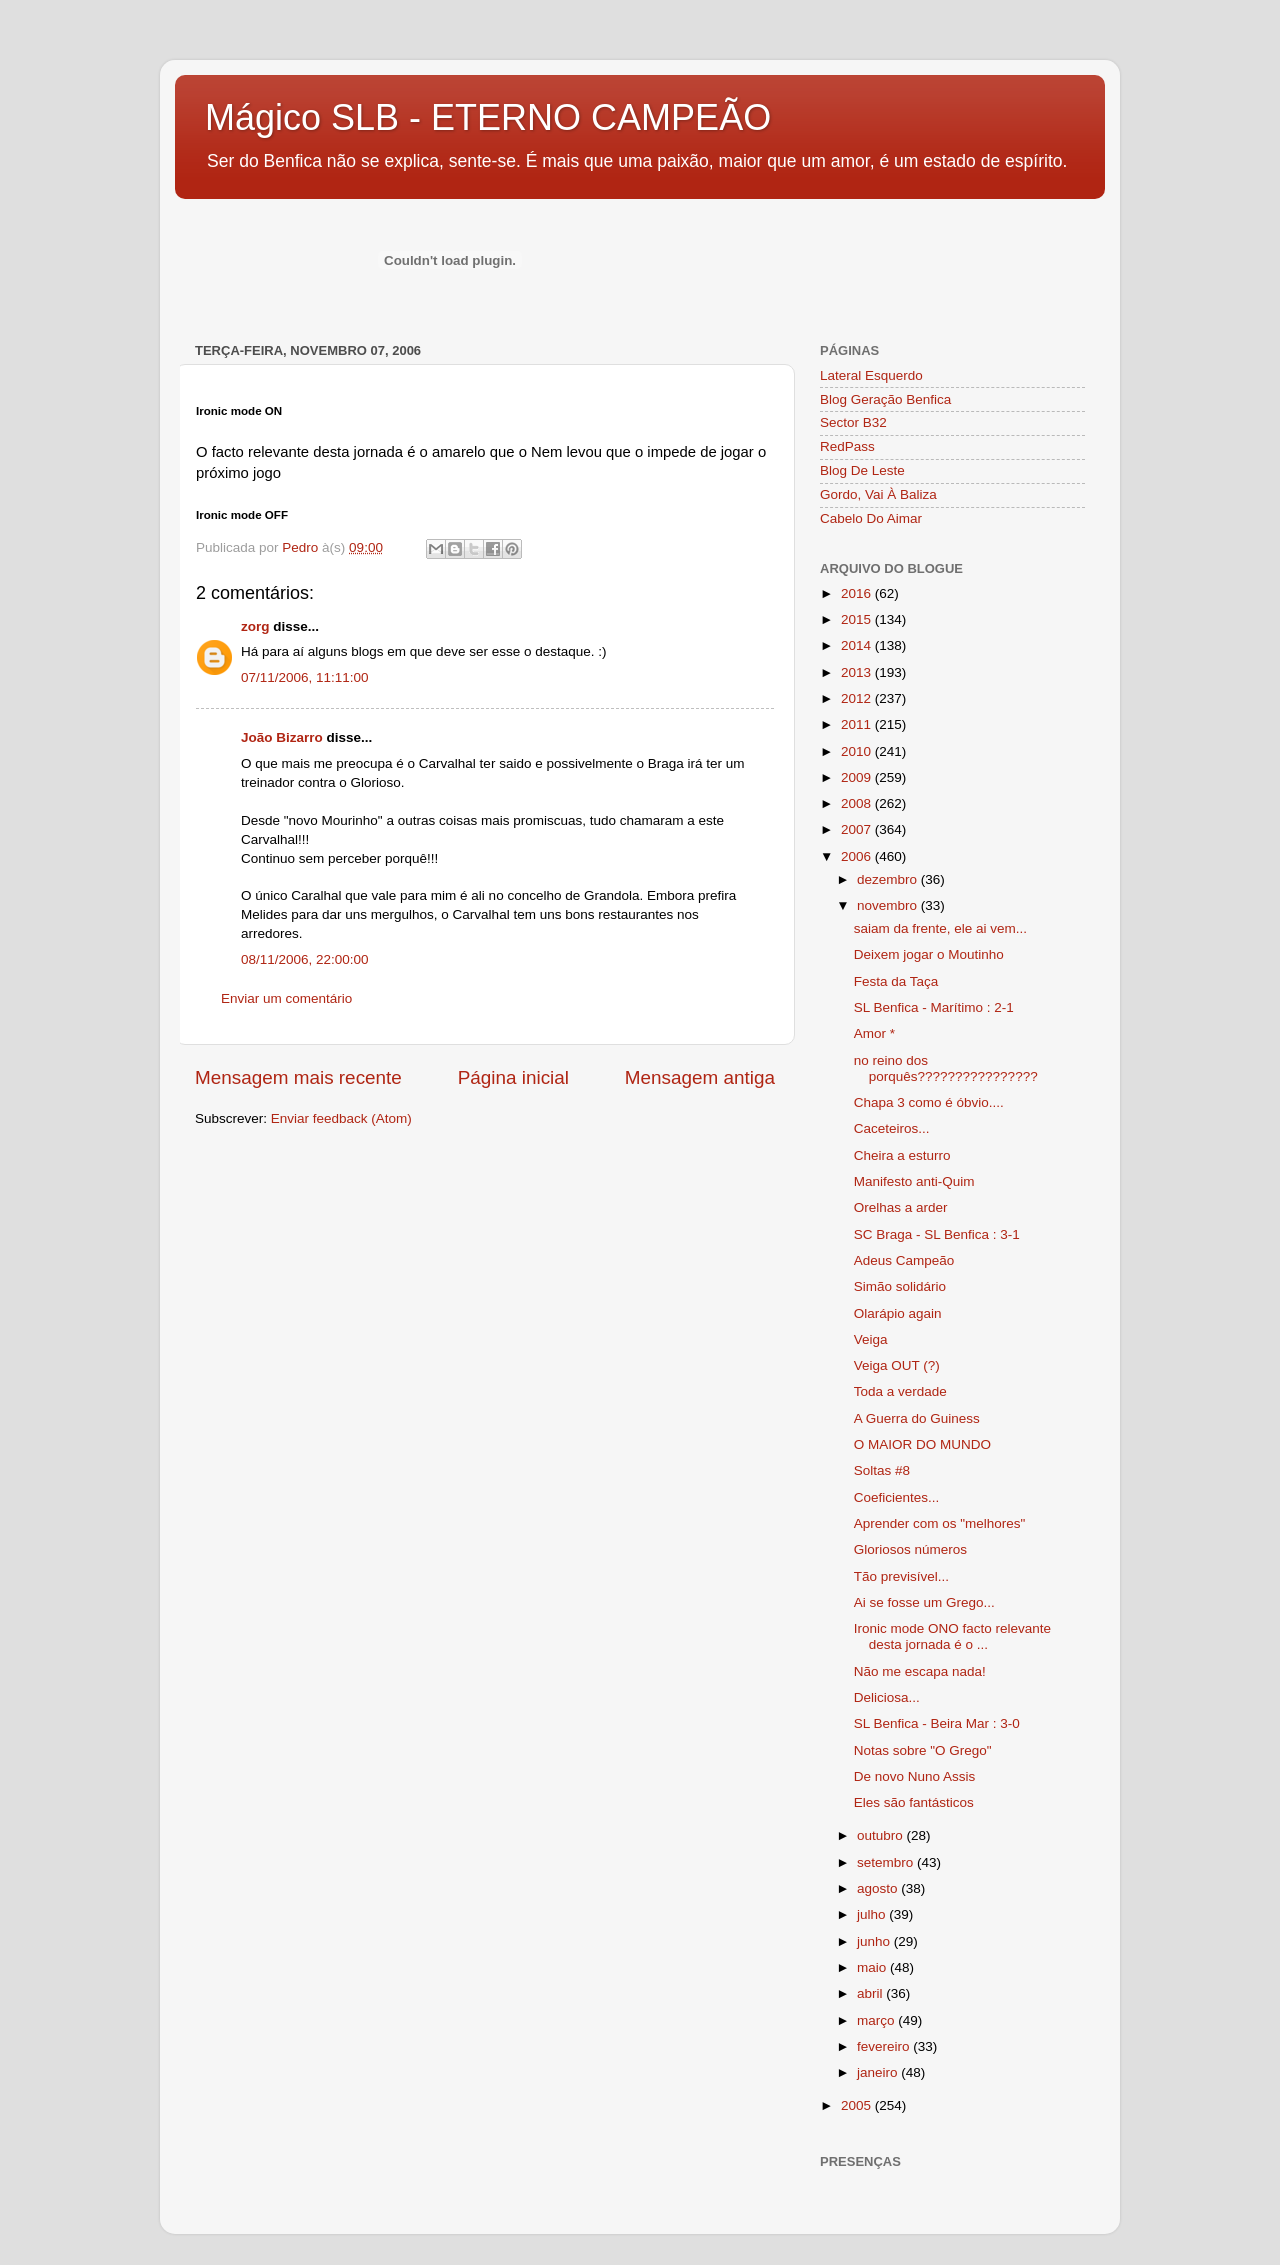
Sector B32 (853, 422)
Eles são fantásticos (914, 1802)
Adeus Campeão (904, 1260)
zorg (255, 626)
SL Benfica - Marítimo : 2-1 (934, 1007)
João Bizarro (282, 737)
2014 (858, 645)
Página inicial (513, 1077)
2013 (858, 672)
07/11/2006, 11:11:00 (305, 677)
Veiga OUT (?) (897, 1365)
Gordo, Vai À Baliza (878, 494)
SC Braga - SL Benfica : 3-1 (937, 1234)
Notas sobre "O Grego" (923, 1750)
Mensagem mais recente (298, 1077)
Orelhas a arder (901, 1207)
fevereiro (885, 2046)
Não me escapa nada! (920, 1671)
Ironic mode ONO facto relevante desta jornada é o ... (952, 1636)
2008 (858, 803)
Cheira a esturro (902, 1155)
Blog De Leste (862, 470)
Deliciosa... (887, 1697)
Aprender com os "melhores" (940, 1523)
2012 (858, 698)
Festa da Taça (896, 981)
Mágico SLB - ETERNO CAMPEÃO (488, 117)
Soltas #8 (882, 1470)
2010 (858, 751)
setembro (887, 1862)
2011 (858, 724)
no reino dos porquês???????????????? (946, 1068)
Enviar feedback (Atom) (341, 1118)
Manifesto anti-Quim (914, 1181)
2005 (858, 2105)
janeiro (879, 2072)
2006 (858, 856)
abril (871, 1993)
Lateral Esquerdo (871, 375)
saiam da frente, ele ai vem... (940, 928)
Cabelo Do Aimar (871, 518)
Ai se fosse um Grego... (924, 1602)
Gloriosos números (910, 1549)
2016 (858, 593)
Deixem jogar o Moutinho (929, 954)
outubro (882, 1835)
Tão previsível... (901, 1576)
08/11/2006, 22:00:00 (305, 959)
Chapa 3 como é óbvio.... (929, 1102)
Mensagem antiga (700, 1077)
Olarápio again (898, 1313)
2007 (858, 829)
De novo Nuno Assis (915, 1776)
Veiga (871, 1339)
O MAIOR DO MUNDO (922, 1444)
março (877, 2020)
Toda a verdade (900, 1391)
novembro (889, 905)
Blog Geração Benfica (885, 399)
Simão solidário (900, 1286)
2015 (858, 619)
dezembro (889, 879)
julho (873, 1914)
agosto (879, 1888)
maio (873, 1967)
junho (875, 1941)
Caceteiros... (892, 1128)
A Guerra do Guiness (917, 1418)
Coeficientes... (897, 1497)
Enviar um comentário (286, 998)
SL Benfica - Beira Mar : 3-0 (937, 1723)
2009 (858, 777)
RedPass (847, 446)
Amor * (874, 1033)
